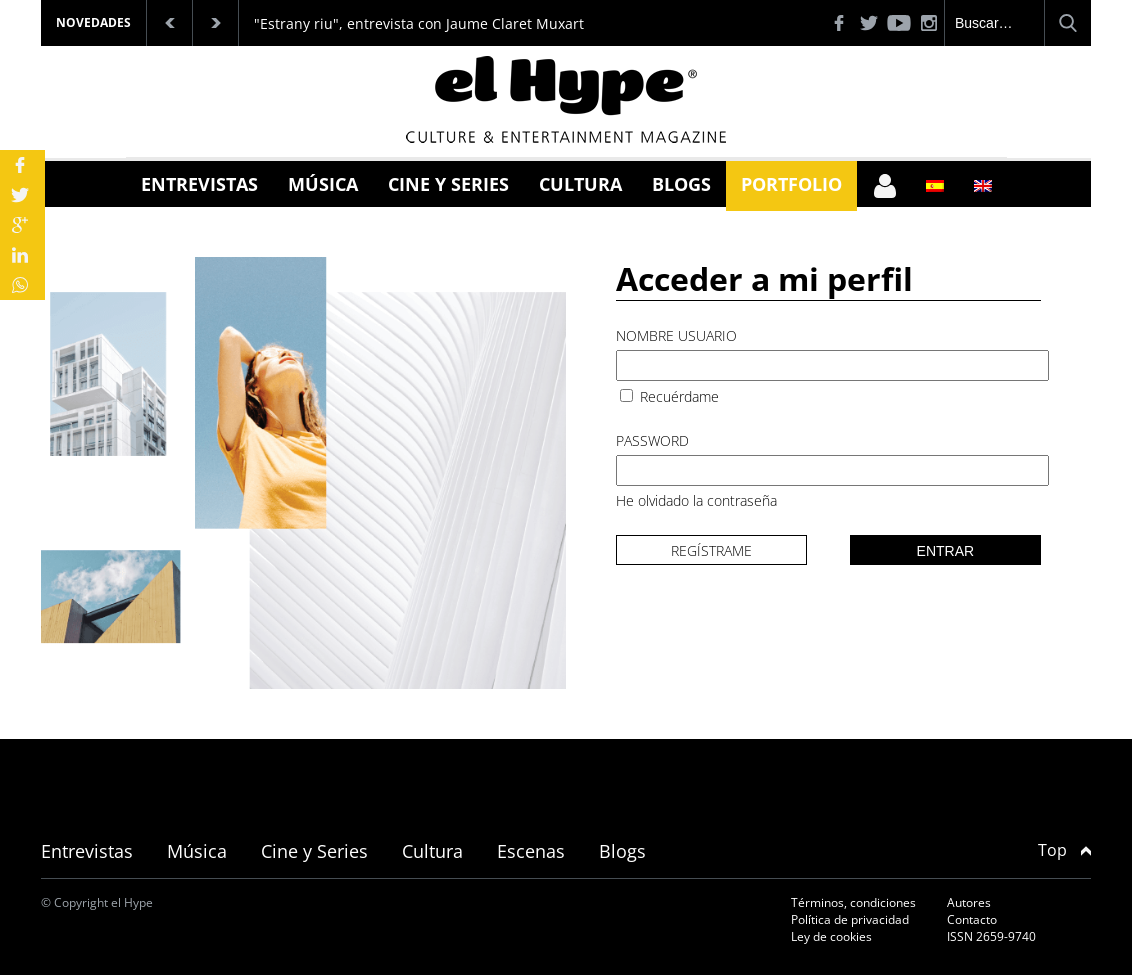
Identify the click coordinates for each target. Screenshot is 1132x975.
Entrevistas (199, 184)
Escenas (531, 851)
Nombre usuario (676, 335)
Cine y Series (448, 184)
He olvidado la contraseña (696, 500)
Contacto (972, 919)
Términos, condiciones (853, 902)
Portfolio (791, 184)
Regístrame (711, 550)
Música (323, 184)
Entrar (946, 551)
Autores (969, 902)
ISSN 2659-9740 (991, 936)
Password (652, 440)
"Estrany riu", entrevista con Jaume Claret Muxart (419, 23)
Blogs (681, 184)
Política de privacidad (850, 919)
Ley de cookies (831, 936)
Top (1064, 850)
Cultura (580, 184)
